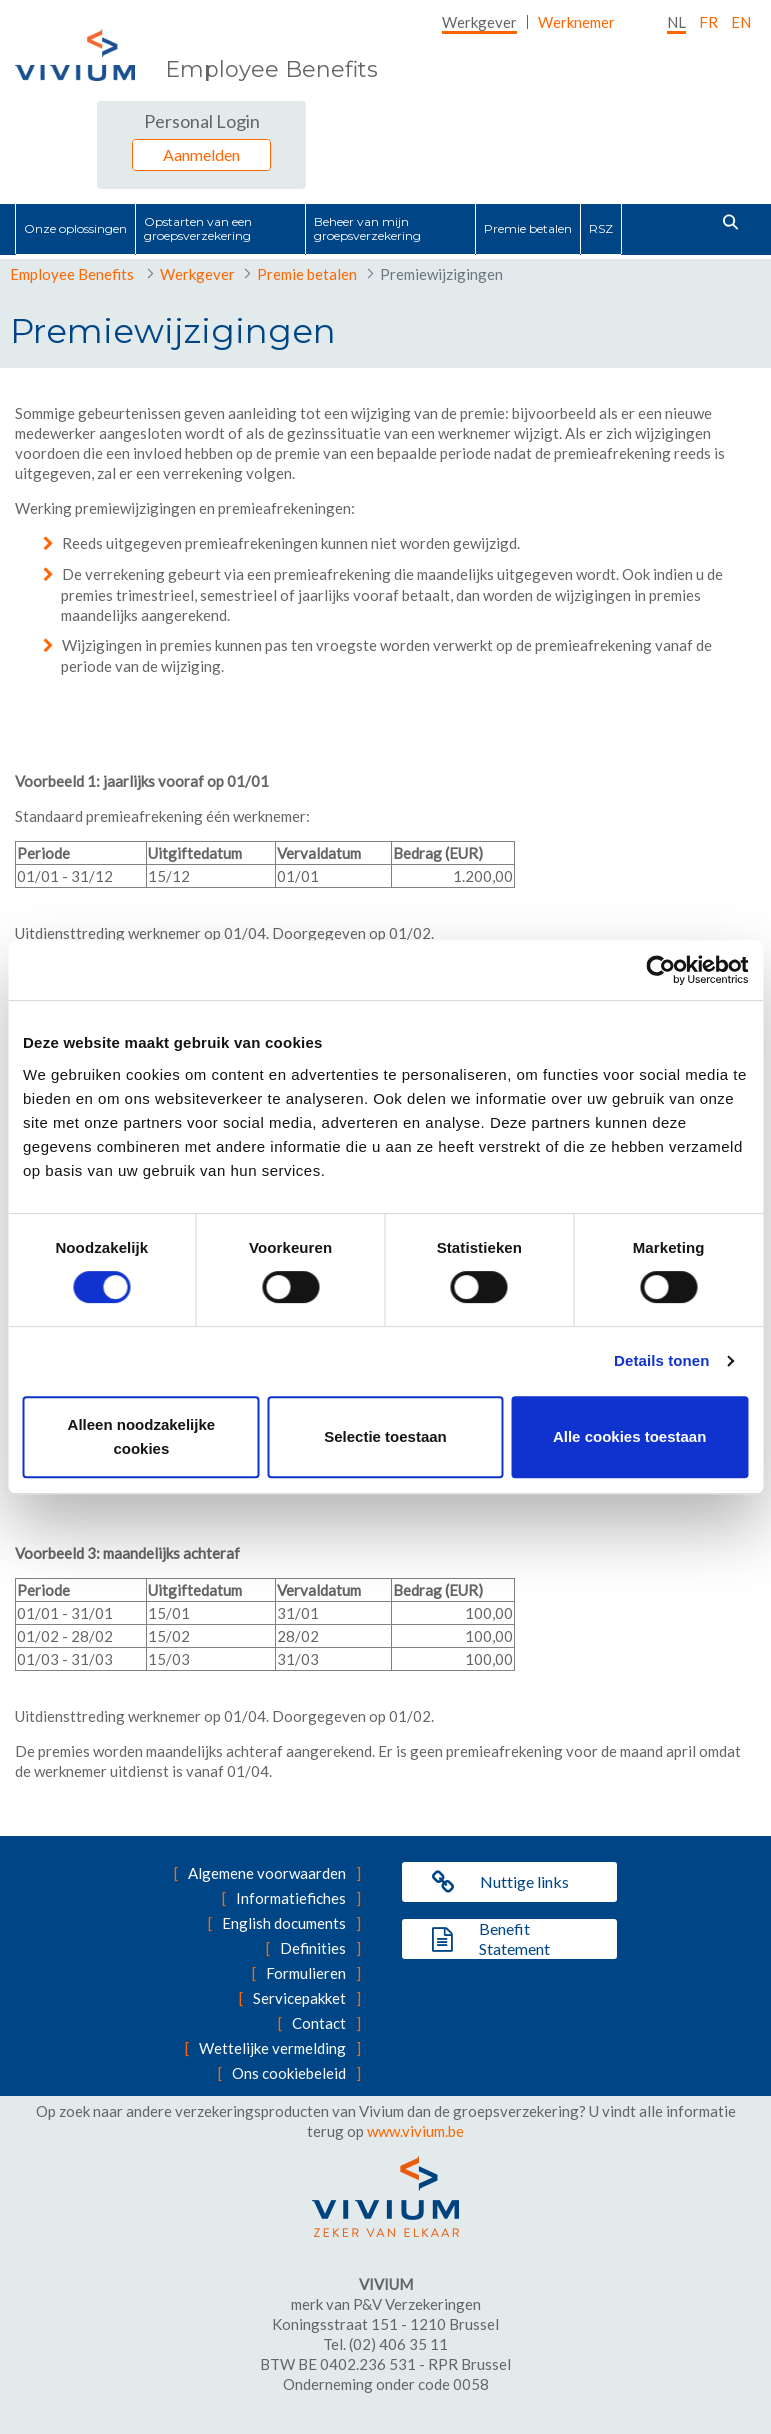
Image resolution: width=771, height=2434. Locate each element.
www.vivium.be (415, 2131)
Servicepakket (299, 1998)
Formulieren (306, 1973)
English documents (284, 1923)
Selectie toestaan (385, 1436)
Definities (313, 1948)
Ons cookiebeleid (289, 2073)
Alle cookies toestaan (629, 1436)
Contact (319, 2023)
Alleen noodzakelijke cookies (142, 1436)
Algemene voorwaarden (267, 1873)
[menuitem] (479, 22)
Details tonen (661, 1360)
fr (708, 22)
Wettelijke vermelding (272, 2048)
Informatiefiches (291, 1898)
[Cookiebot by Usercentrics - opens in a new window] (660, 970)
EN (741, 22)
